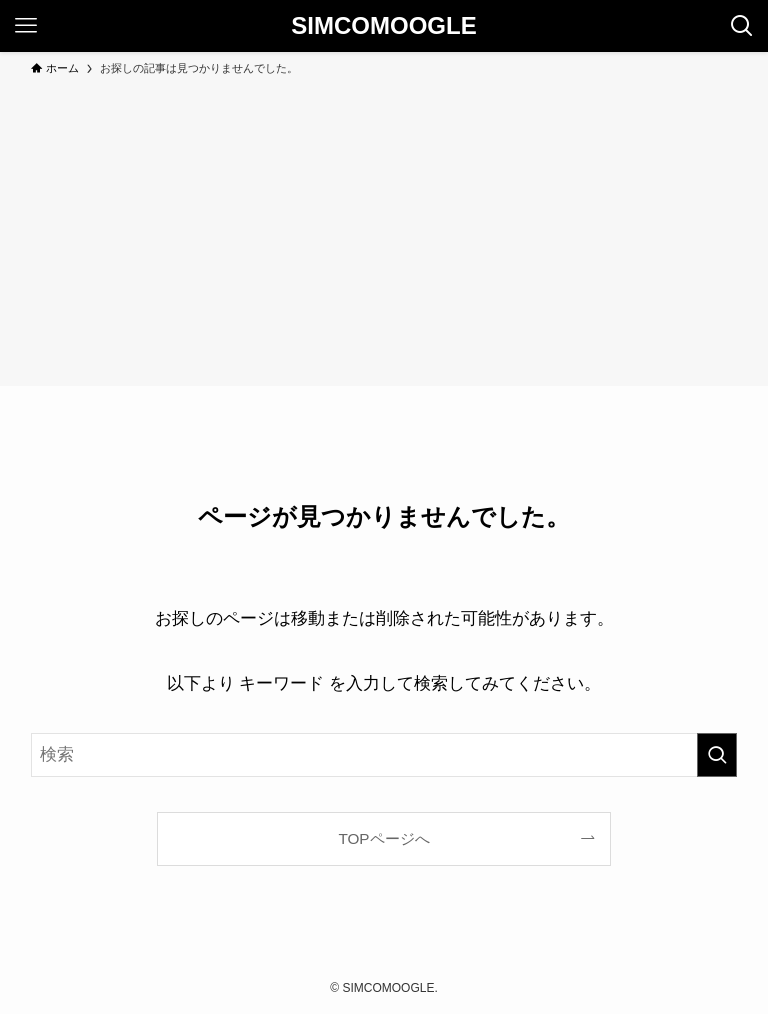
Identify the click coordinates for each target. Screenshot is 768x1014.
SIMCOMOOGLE (383, 26)
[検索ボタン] (742, 26)
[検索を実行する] (717, 755)
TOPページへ (383, 838)
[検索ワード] (384, 755)
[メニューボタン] (26, 26)
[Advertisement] (384, 228)
